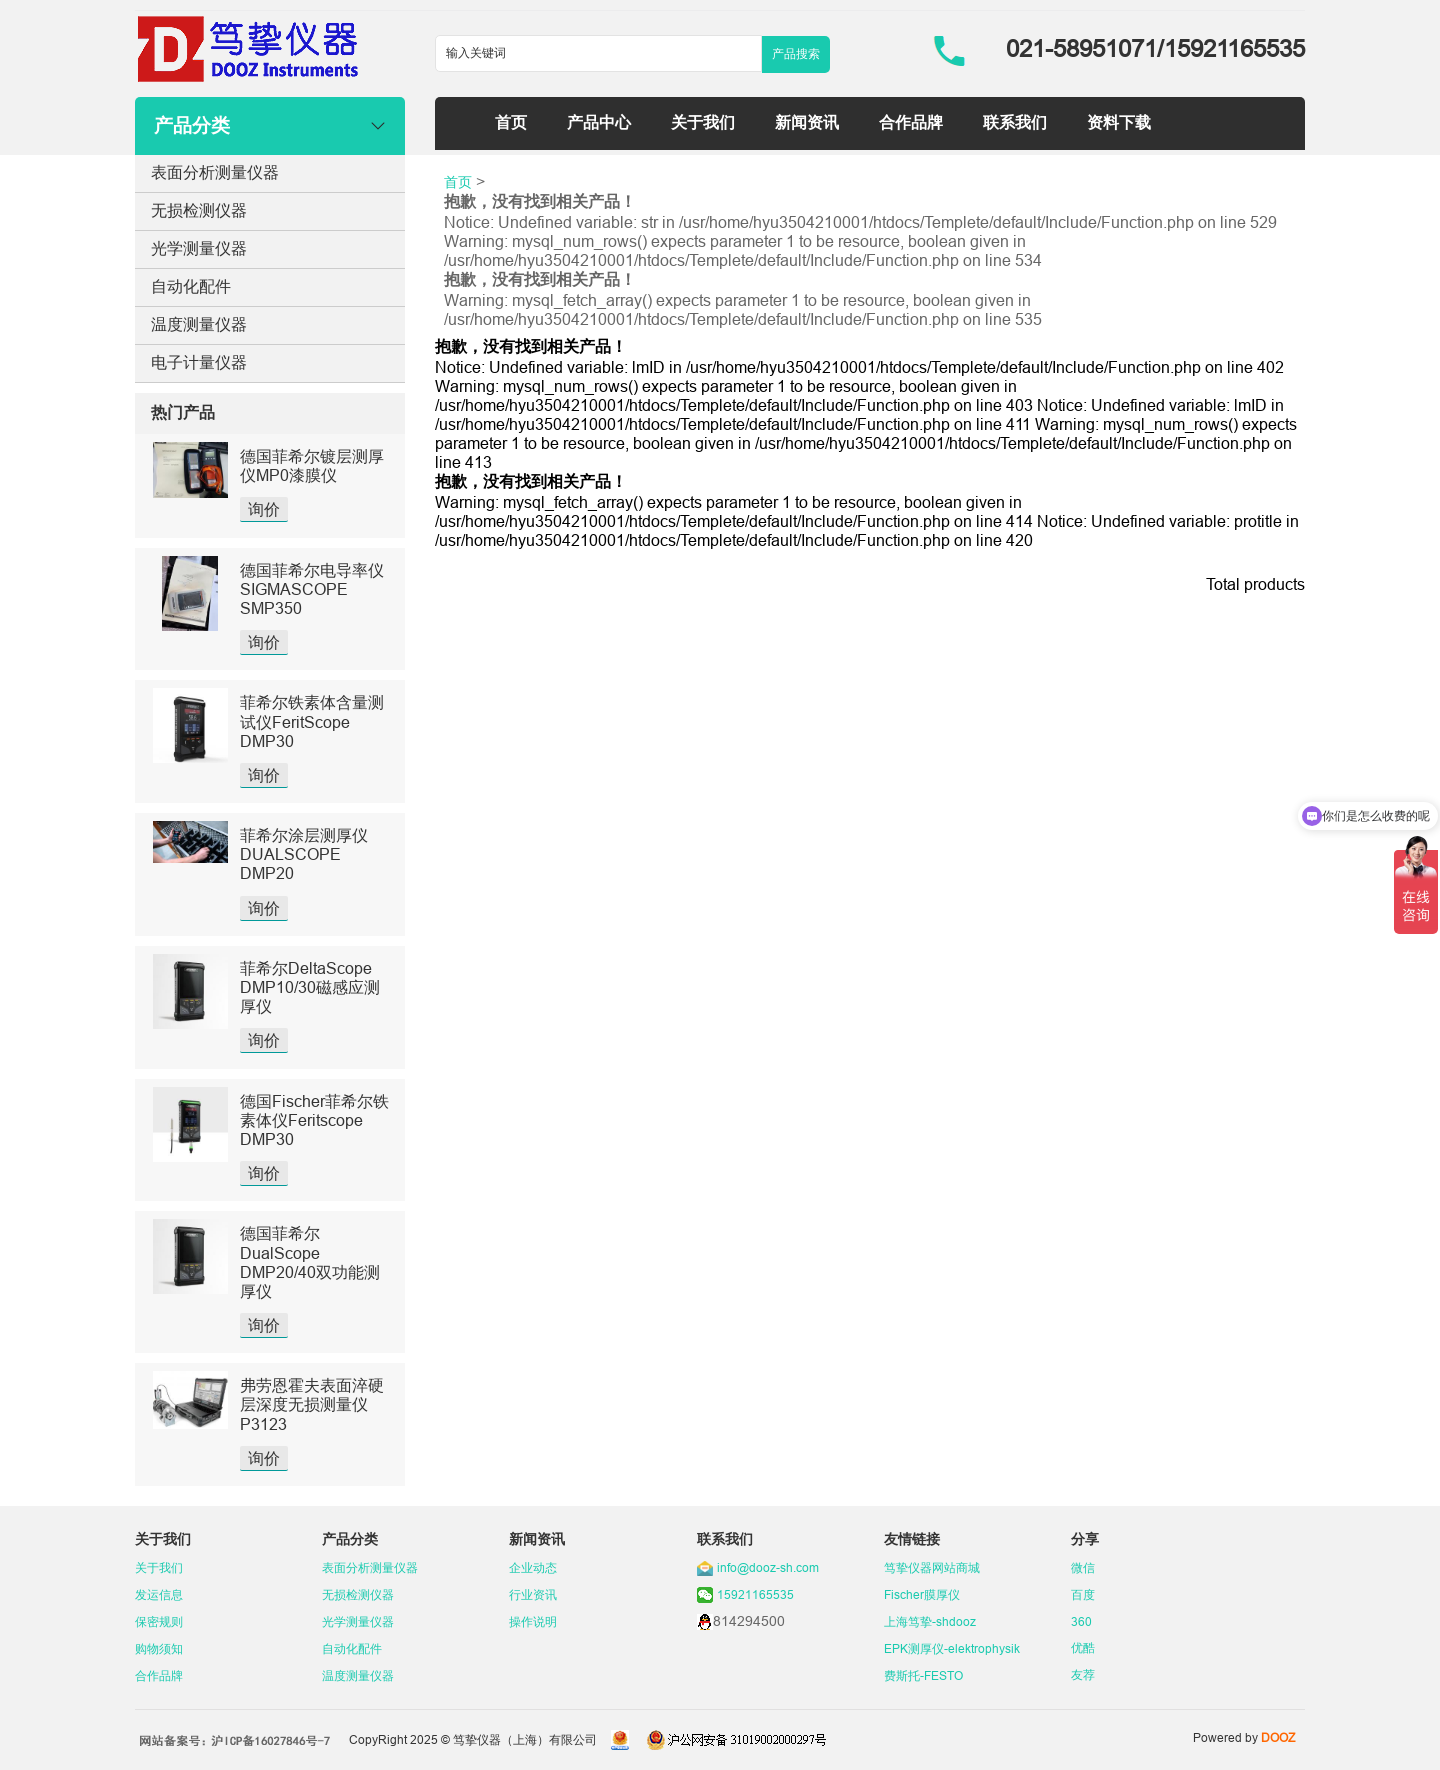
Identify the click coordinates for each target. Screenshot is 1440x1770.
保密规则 (159, 1621)
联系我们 (1015, 122)
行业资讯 (533, 1594)
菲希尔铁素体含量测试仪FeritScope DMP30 (312, 721)
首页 (511, 122)
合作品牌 (911, 122)
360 (1081, 1621)
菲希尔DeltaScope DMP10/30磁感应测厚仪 (310, 987)
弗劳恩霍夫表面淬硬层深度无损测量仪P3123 (312, 1404)
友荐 (1083, 1674)
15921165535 (755, 1594)
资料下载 (1119, 122)
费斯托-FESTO (923, 1675)
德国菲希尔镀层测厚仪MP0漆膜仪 (312, 465)
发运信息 (159, 1594)
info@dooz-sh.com (768, 1567)
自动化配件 (191, 286)
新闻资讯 (807, 122)
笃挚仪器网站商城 (932, 1567)
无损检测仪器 (199, 210)
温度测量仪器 (199, 324)
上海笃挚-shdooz (930, 1621)
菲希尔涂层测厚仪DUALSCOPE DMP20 (304, 854)
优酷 (1083, 1647)
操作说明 (533, 1621)
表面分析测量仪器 (215, 172)
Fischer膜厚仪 (922, 1594)
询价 (264, 509)
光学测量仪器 (199, 248)
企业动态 (533, 1567)
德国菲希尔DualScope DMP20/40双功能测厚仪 (310, 1262)
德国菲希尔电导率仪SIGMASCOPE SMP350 (312, 589)
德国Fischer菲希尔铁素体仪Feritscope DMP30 (314, 1120)
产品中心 (599, 122)
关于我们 (703, 122)
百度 (1083, 1594)
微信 (1083, 1567)
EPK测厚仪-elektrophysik (952, 1648)
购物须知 (159, 1648)
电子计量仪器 (199, 362)
